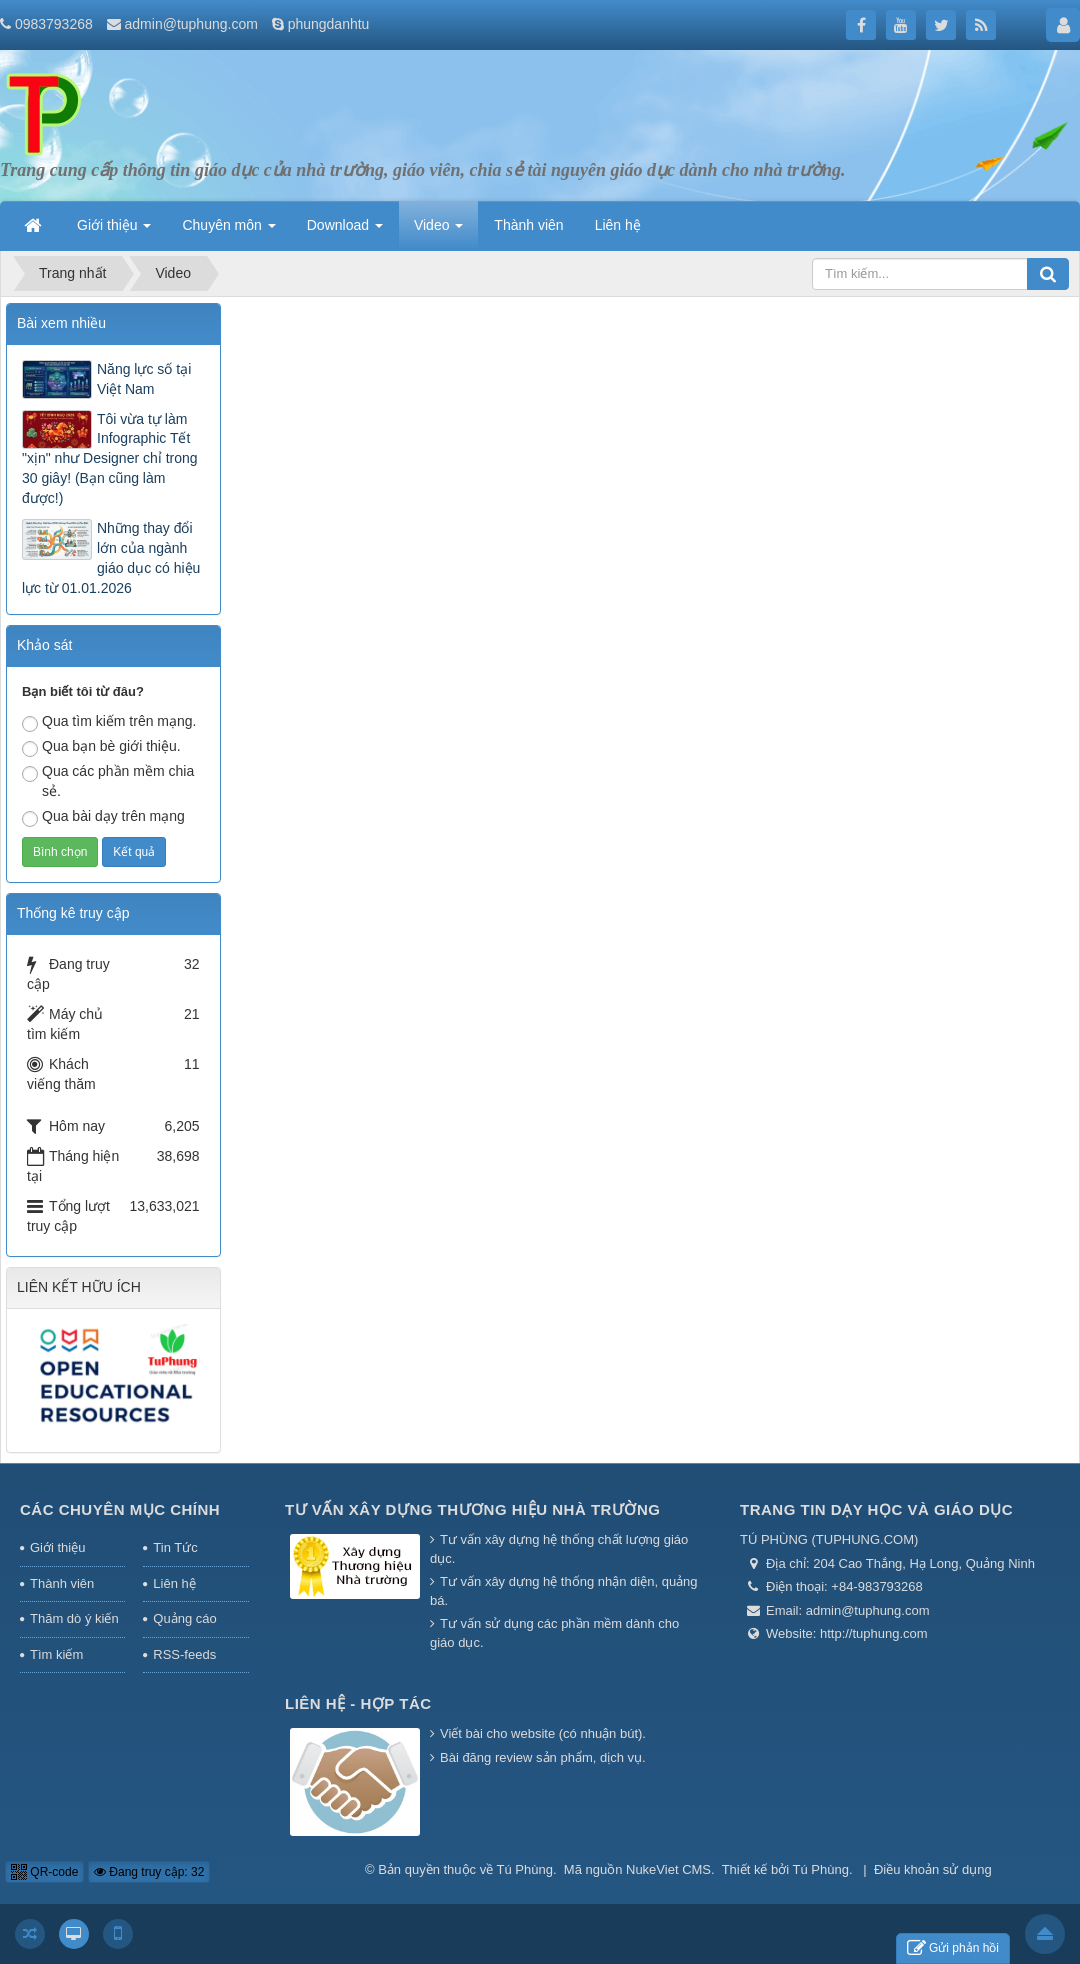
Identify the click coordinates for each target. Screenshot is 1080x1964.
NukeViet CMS (668, 1869)
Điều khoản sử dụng (933, 1869)
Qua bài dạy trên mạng (103, 817)
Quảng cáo (184, 1618)
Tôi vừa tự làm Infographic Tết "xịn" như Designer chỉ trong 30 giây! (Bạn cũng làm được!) (110, 459)
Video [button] (438, 231)
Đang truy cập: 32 (149, 1872)
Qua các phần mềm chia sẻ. (108, 781)
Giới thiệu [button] (114, 231)
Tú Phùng (525, 1869)
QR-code (44, 1872)
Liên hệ (174, 1583)
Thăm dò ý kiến (74, 1618)
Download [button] (345, 231)
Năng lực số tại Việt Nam (144, 379)
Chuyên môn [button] (228, 231)
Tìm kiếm (56, 1654)
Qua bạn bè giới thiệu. (101, 747)
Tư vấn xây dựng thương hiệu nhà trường (472, 1509)
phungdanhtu (329, 24)
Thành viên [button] (528, 225)
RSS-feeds (184, 1654)
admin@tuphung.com (191, 24)
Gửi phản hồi (953, 1948)
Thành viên (62, 1583)
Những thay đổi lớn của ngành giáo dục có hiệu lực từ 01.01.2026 (111, 558)
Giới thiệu (57, 1547)
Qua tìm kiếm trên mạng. (109, 722)
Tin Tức (175, 1547)
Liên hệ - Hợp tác (358, 1703)
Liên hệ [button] (618, 225)
